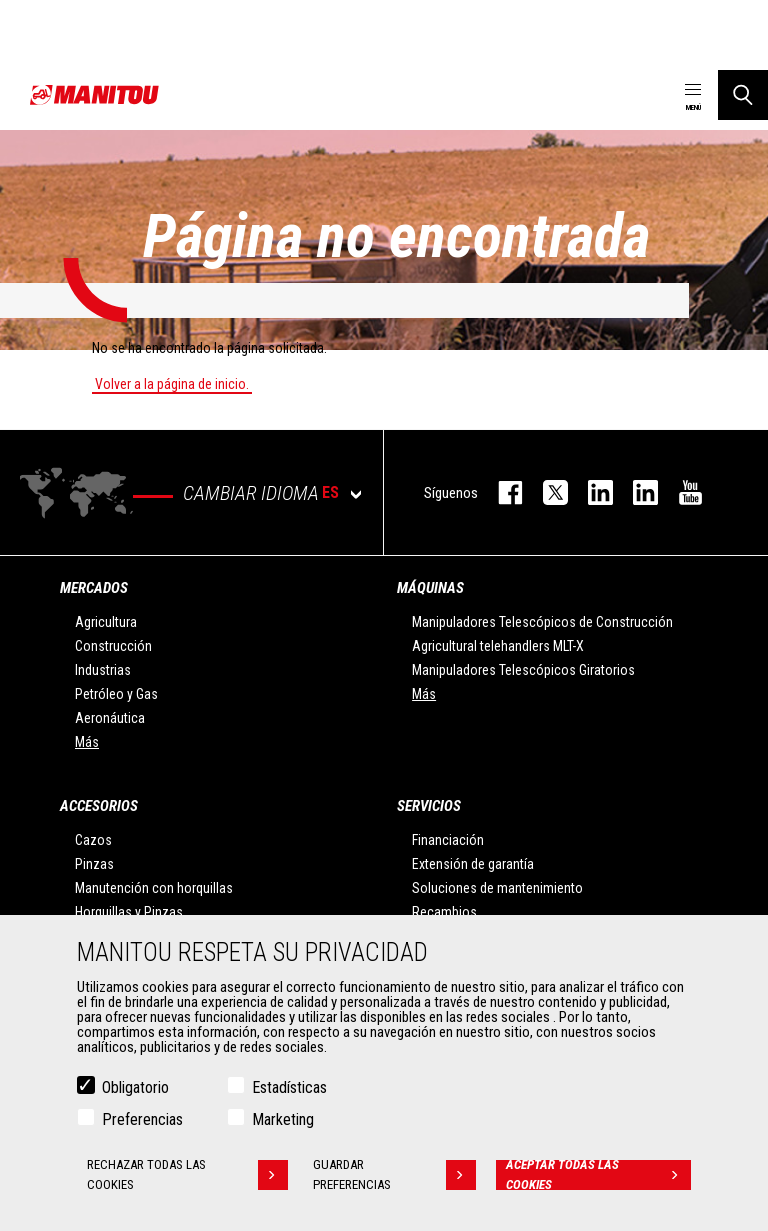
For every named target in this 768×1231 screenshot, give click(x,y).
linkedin (635, 492)
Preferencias (142, 1122)
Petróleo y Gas (116, 694)
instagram (590, 492)
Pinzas (94, 864)
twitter (545, 492)
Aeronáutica (110, 718)
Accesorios (99, 806)
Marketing (283, 1122)
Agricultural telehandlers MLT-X (498, 646)
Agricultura (106, 622)
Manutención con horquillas (154, 888)
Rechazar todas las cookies (188, 1178)
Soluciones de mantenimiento (497, 888)
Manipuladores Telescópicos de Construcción (542, 622)
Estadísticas (289, 1090)
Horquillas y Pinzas (129, 912)
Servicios (429, 806)
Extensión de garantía (473, 864)
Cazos (93, 840)
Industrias (103, 670)
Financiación (448, 840)
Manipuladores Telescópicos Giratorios (523, 670)
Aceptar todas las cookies (598, 1178)
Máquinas (430, 588)
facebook (500, 492)
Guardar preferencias (394, 1178)
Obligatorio (135, 1090)
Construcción (113, 646)
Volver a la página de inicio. (172, 384)
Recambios (444, 912)
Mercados (94, 588)
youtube (680, 492)
